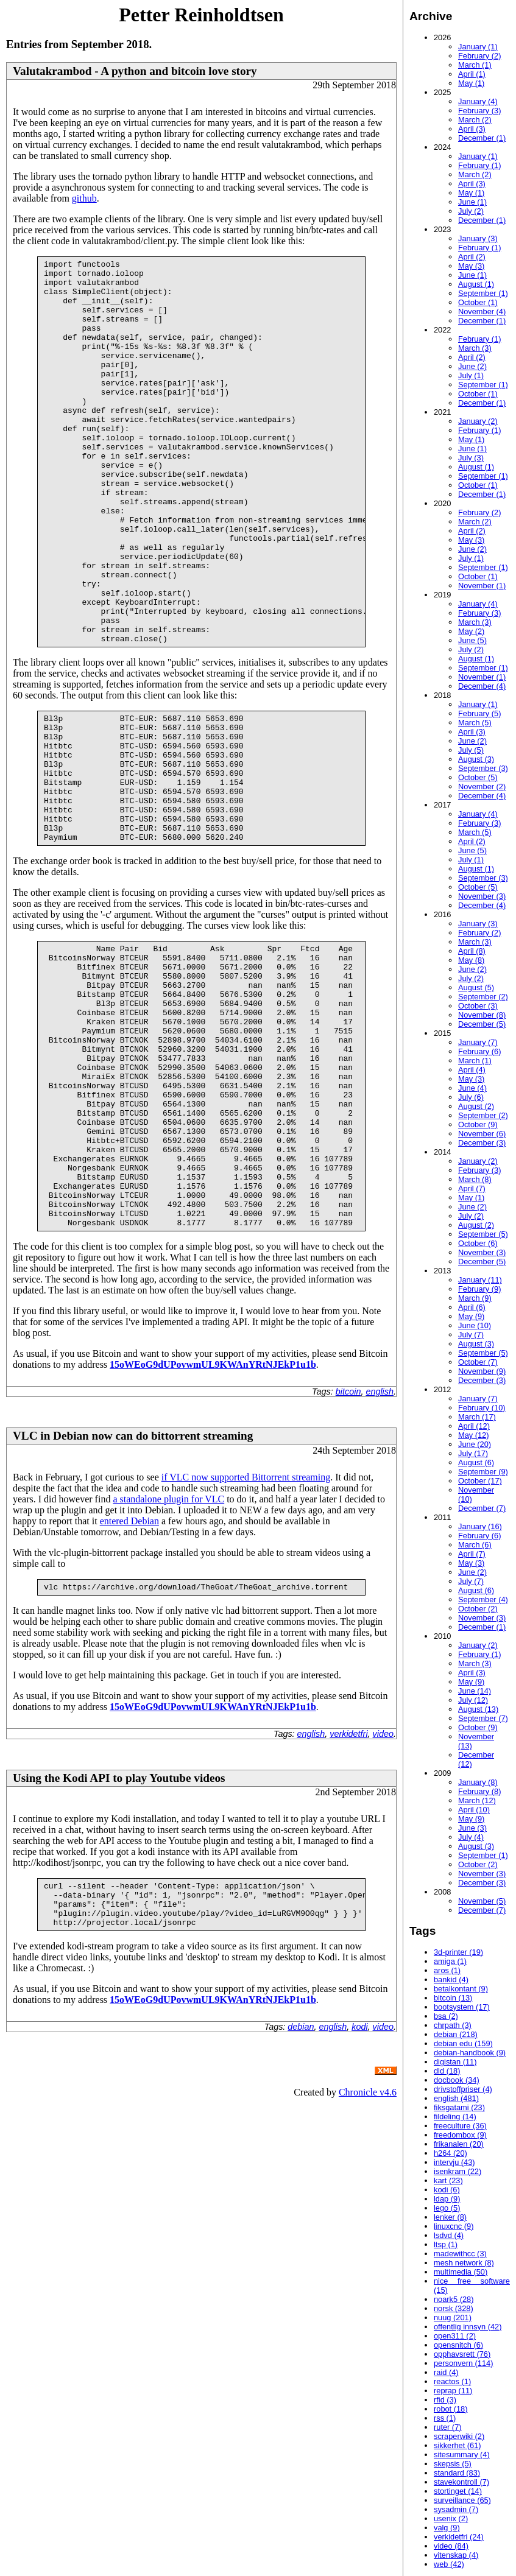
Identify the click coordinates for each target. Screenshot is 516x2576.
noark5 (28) (453, 2299)
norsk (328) (453, 2308)
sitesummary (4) (462, 2454)
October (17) (480, 1480)
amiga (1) (450, 1961)
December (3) (482, 1142)
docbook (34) (456, 2080)
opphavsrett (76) (462, 2354)
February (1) (479, 165)
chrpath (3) (453, 2025)
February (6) (479, 1051)
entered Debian (129, 1680)
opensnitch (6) (458, 2344)
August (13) (478, 1709)
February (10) (482, 1407)
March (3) (475, 348)
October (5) (478, 777)
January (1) (478, 46)
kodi (359, 2196)
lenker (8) (450, 2217)
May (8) (471, 960)
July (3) (471, 457)
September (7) (483, 1718)
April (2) (472, 256)
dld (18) (447, 2070)
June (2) (472, 366)
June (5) (472, 640)
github (84, 198)
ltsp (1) (446, 2244)
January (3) (478, 238)
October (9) (478, 1124)
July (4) (471, 1837)
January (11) (480, 1279)
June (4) (472, 1088)
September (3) (483, 768)
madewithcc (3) (460, 2253)
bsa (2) (446, 2016)
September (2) (483, 996)
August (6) (476, 1462)
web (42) (449, 2564)
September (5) (483, 1234)
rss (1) (445, 2418)
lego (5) (447, 2207)
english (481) (456, 2098)
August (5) (476, 987)
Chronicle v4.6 (368, 2262)
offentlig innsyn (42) (467, 2326)
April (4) (472, 1069)
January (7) (478, 1042)
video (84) (451, 2545)
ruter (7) (448, 2427)
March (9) (475, 1298)
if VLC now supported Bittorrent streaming (245, 1636)
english (380, 1550)
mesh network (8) (464, 2262)
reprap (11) (453, 2390)
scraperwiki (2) (459, 2436)
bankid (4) (451, 1979)
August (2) (476, 1106)
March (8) (475, 1179)
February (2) (479, 55)
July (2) (471, 211)
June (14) (474, 1690)
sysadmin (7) (456, 2509)
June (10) (474, 1325)
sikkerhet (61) (457, 2445)
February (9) (479, 1288)
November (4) (482, 311)
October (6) (478, 1243)
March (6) (475, 1544)
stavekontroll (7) (461, 2481)
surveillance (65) (462, 2500)
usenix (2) (451, 2518)
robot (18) (450, 2408)
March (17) (477, 1416)
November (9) (482, 1371)
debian (301, 2196)
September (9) (483, 1471)
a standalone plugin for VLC (168, 1658)
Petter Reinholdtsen (201, 15)
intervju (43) (454, 2162)
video (383, 1894)
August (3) (476, 759)
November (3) (482, 896)
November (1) (482, 585)
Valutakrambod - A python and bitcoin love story (135, 71)
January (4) (478, 101)
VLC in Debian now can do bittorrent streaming (133, 1594)
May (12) (473, 1435)
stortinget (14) (458, 2491)
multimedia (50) (460, 2271)
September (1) (483, 293)
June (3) (472, 1827)
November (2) (482, 786)
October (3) (478, 1005)
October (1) (478, 302)
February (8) (479, 1791)
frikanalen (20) (459, 2143)
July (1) (471, 375)
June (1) (472, 201)
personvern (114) (463, 2363)
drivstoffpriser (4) (463, 2089)
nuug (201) (453, 2317)
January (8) (478, 1782)
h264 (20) (450, 2153)
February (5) (479, 713)
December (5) (482, 1024)
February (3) (479, 110)
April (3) (472, 128)
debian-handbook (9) (470, 2052)
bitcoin (348, 1550)
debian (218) (456, 2034)
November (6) (482, 1133)
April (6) (472, 1307)
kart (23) (448, 2180)
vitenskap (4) (456, 2555)
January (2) (478, 421)
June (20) (474, 1444)
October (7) (478, 1362)
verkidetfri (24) (459, 2536)
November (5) (482, 1901)
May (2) (471, 631)
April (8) (472, 950)
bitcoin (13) (453, 1997)
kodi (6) (447, 2189)
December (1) (482, 138)
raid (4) (446, 2372)
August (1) (476, 284)
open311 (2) (455, 2335)
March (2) (475, 119)
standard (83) (457, 2472)
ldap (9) (447, 2198)
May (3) (471, 265)
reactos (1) (452, 2381)
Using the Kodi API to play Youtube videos (119, 1938)
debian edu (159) (463, 2043)
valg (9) (447, 2527)
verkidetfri (348, 1894)
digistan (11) (455, 2061)
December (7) (482, 1508)
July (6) (471, 1097)
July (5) (471, 750)
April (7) (472, 1188)
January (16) (480, 1526)
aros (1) (447, 1970)
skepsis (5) (453, 2463)
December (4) (482, 686)
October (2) (478, 1608)
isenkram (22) (457, 2171)
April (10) (474, 1809)
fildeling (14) (455, 2116)
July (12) (473, 1700)
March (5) (475, 722)
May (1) (471, 83)
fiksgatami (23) (459, 2107)
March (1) (475, 64)
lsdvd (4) (449, 2235)
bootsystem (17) (462, 2006)
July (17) (473, 1453)
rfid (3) (445, 2399)
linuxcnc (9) (453, 2226)
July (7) (471, 1334)
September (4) (483, 1599)
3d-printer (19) (458, 1952)
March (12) (477, 1800)
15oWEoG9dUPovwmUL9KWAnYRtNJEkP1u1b (213, 1523)
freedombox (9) (460, 2134)
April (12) (474, 1426)
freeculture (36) (460, 2125)
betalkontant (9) (461, 1988)
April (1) (472, 74)
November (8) (482, 1014)
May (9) (471, 1316)
